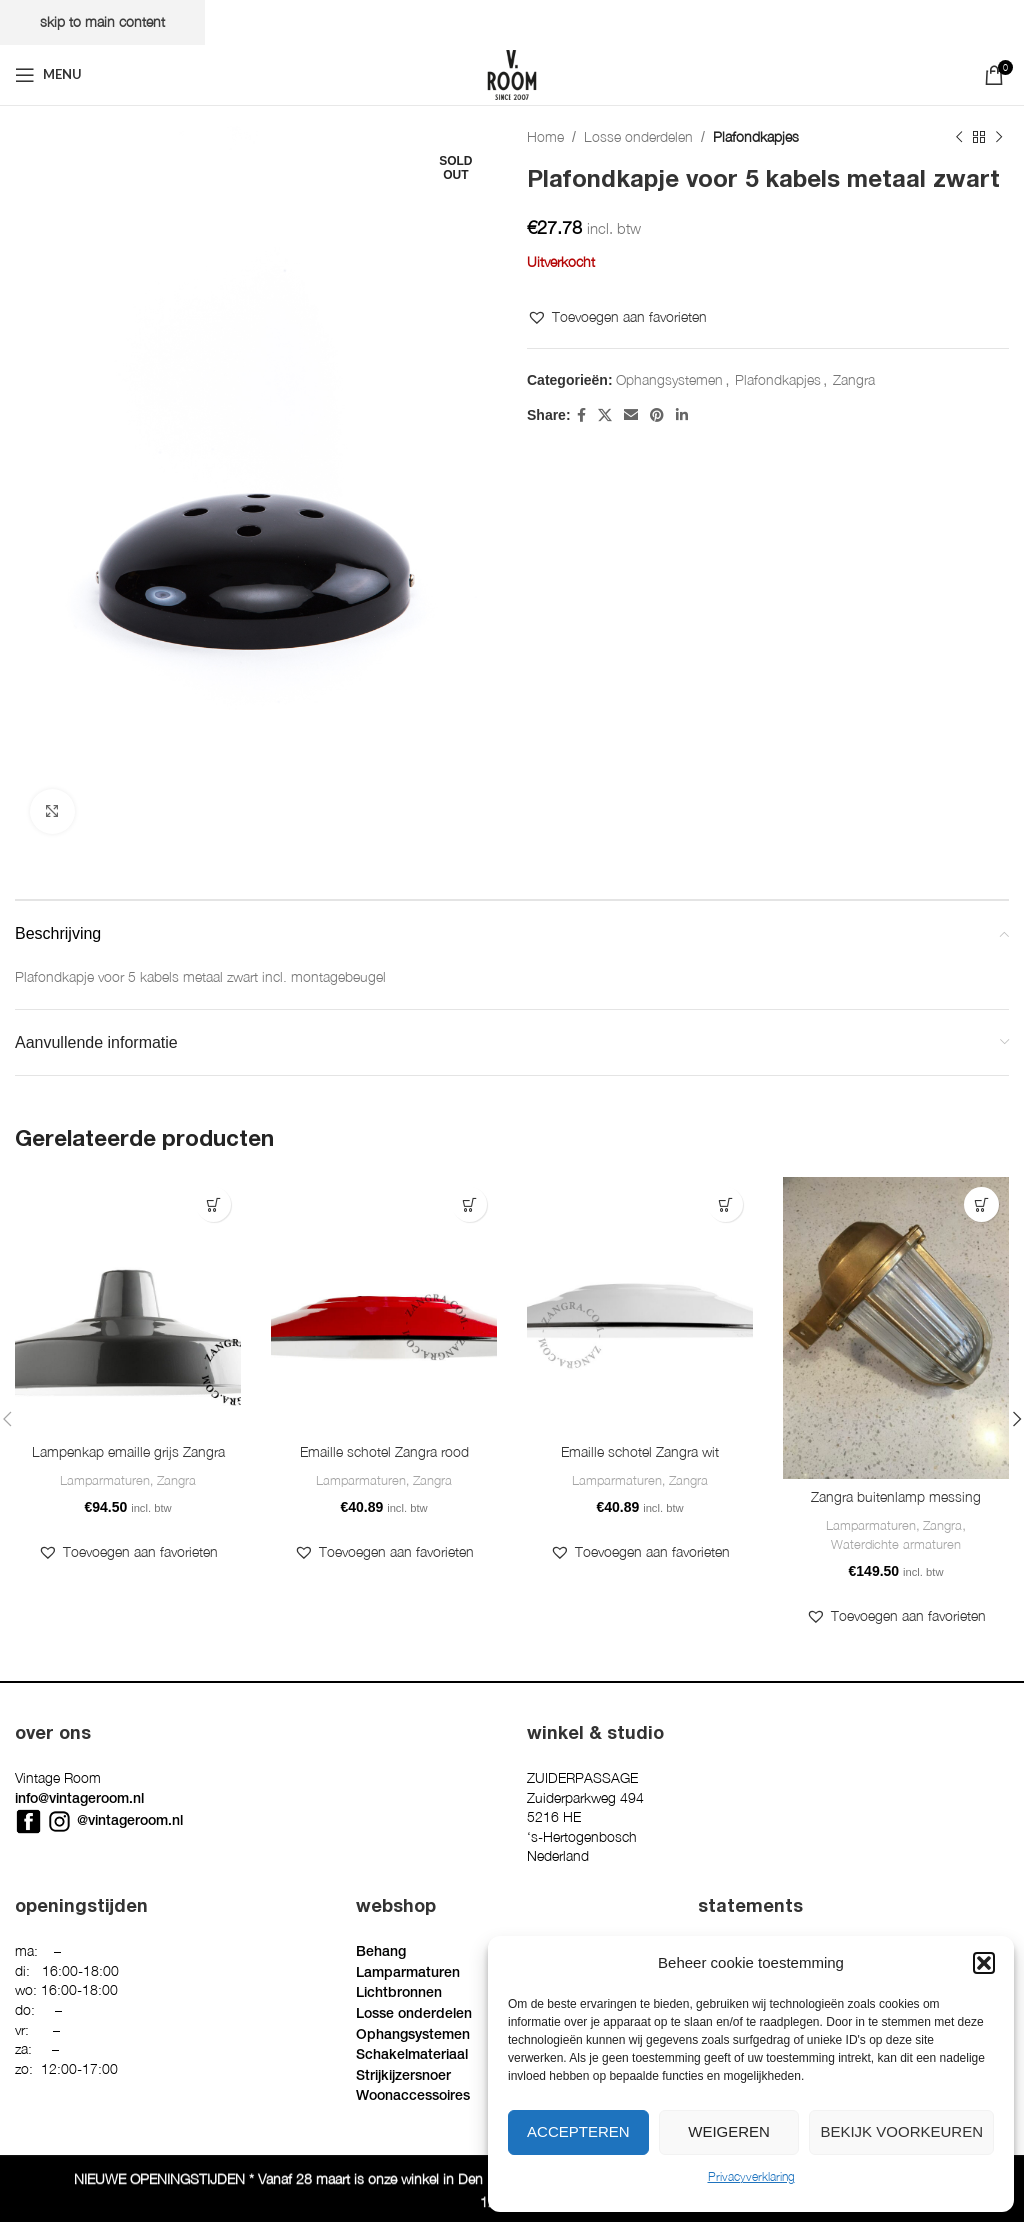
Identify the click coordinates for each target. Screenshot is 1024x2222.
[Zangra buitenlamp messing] (896, 1327)
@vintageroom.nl (130, 1822)
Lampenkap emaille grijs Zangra (128, 1452)
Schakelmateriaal (412, 2056)
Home (545, 136)
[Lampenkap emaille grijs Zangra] (128, 1305)
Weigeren (729, 2131)
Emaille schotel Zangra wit (640, 1452)
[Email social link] (631, 414)
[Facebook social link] (581, 414)
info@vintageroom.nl (79, 1800)
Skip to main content (102, 21)
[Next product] (999, 137)
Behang (381, 1953)
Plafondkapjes (756, 136)
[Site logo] (512, 72)
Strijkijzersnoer (403, 2077)
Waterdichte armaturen (896, 1545)
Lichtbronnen (399, 1994)
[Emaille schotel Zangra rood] (384, 1305)
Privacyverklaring (751, 2176)
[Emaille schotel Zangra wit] (640, 1305)
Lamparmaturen (105, 1481)
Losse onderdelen (638, 136)
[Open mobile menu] (48, 75)
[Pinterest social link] (657, 414)
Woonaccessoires (413, 2097)
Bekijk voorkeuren (901, 2131)
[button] (984, 1963)
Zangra (854, 379)
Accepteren (578, 2131)
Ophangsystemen (669, 379)
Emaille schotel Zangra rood (384, 1452)
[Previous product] (959, 137)
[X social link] (605, 414)
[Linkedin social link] (682, 414)
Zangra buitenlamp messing (896, 1497)
